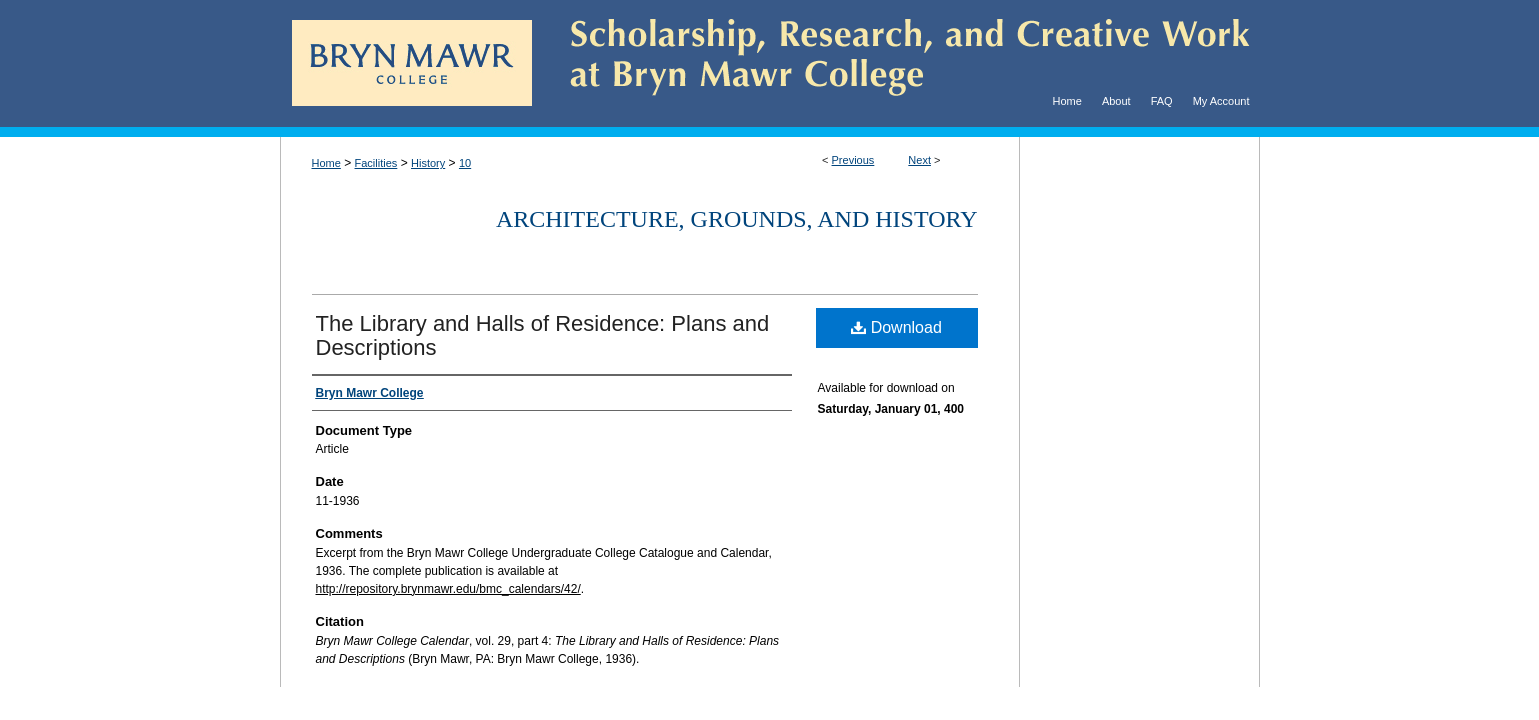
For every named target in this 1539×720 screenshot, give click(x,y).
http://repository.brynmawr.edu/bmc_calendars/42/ (448, 589)
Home (326, 163)
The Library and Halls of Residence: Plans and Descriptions (543, 335)
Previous (853, 160)
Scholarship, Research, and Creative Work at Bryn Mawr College (896, 63)
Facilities (376, 163)
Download (896, 327)
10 (465, 163)
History (428, 163)
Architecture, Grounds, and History (737, 219)
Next (919, 160)
